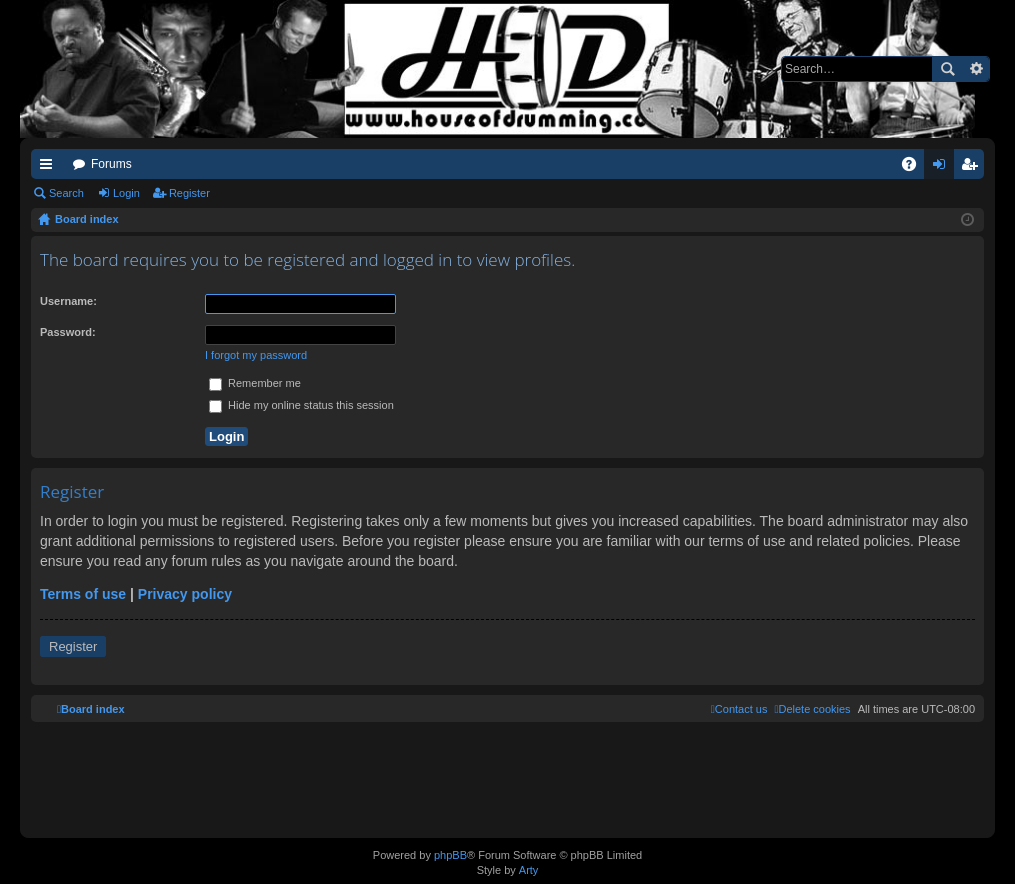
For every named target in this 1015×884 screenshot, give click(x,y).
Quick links (50, 168)
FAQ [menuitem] (915, 168)
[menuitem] (812, 709)
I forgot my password (256, 355)
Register (189, 193)
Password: (68, 332)
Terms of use (83, 594)
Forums (111, 164)
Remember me (255, 383)
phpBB (450, 855)
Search (947, 69)
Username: (68, 301)
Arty (529, 870)
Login (126, 193)
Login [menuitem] (943, 168)
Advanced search (975, 69)
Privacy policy (185, 594)
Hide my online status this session (301, 405)
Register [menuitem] (973, 168)
